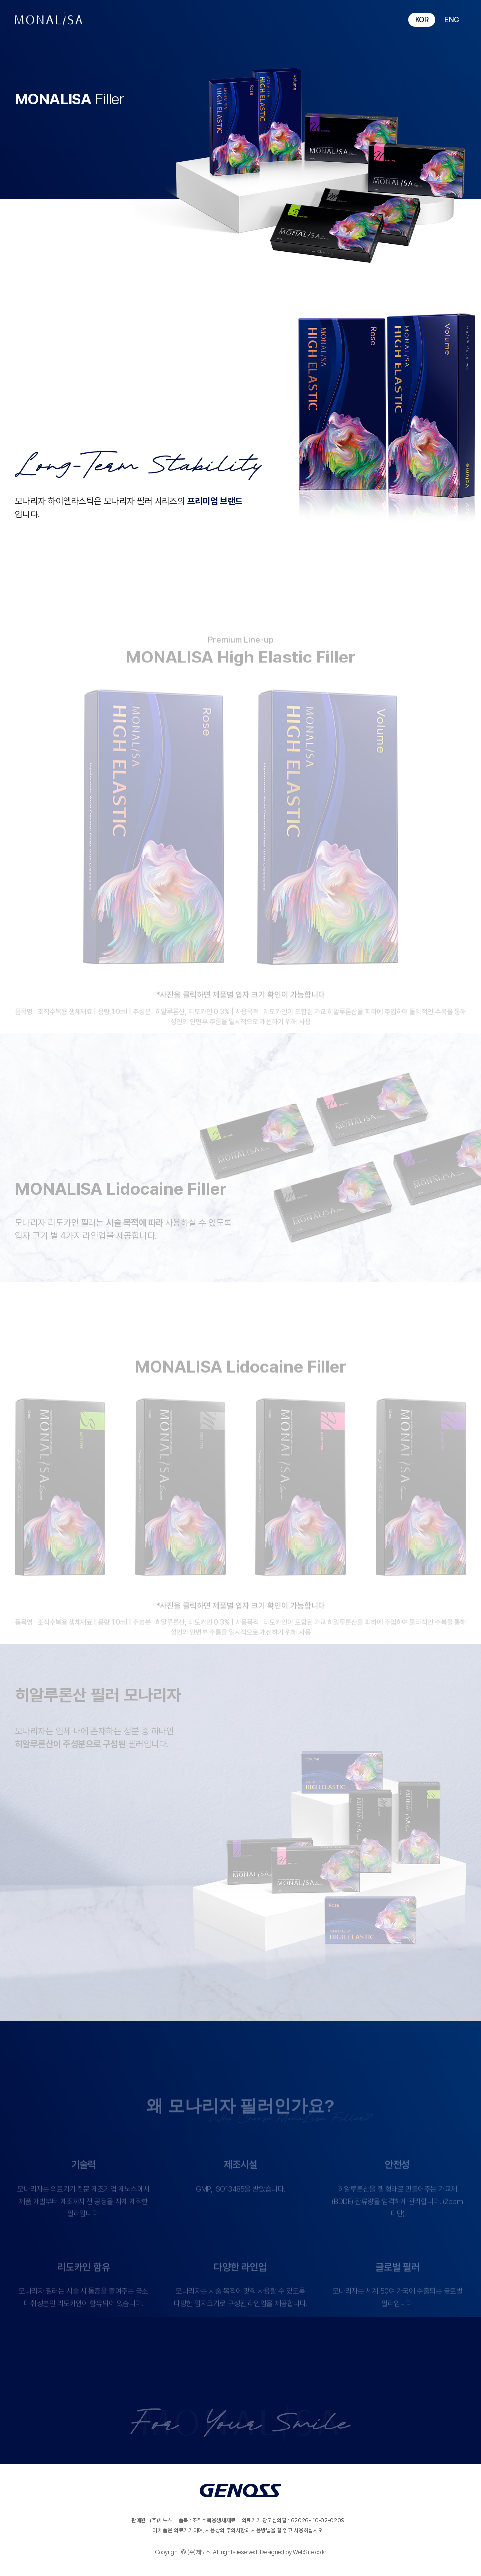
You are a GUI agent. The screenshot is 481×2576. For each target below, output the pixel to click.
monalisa (48, 19)
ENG (451, 19)
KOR (422, 19)
